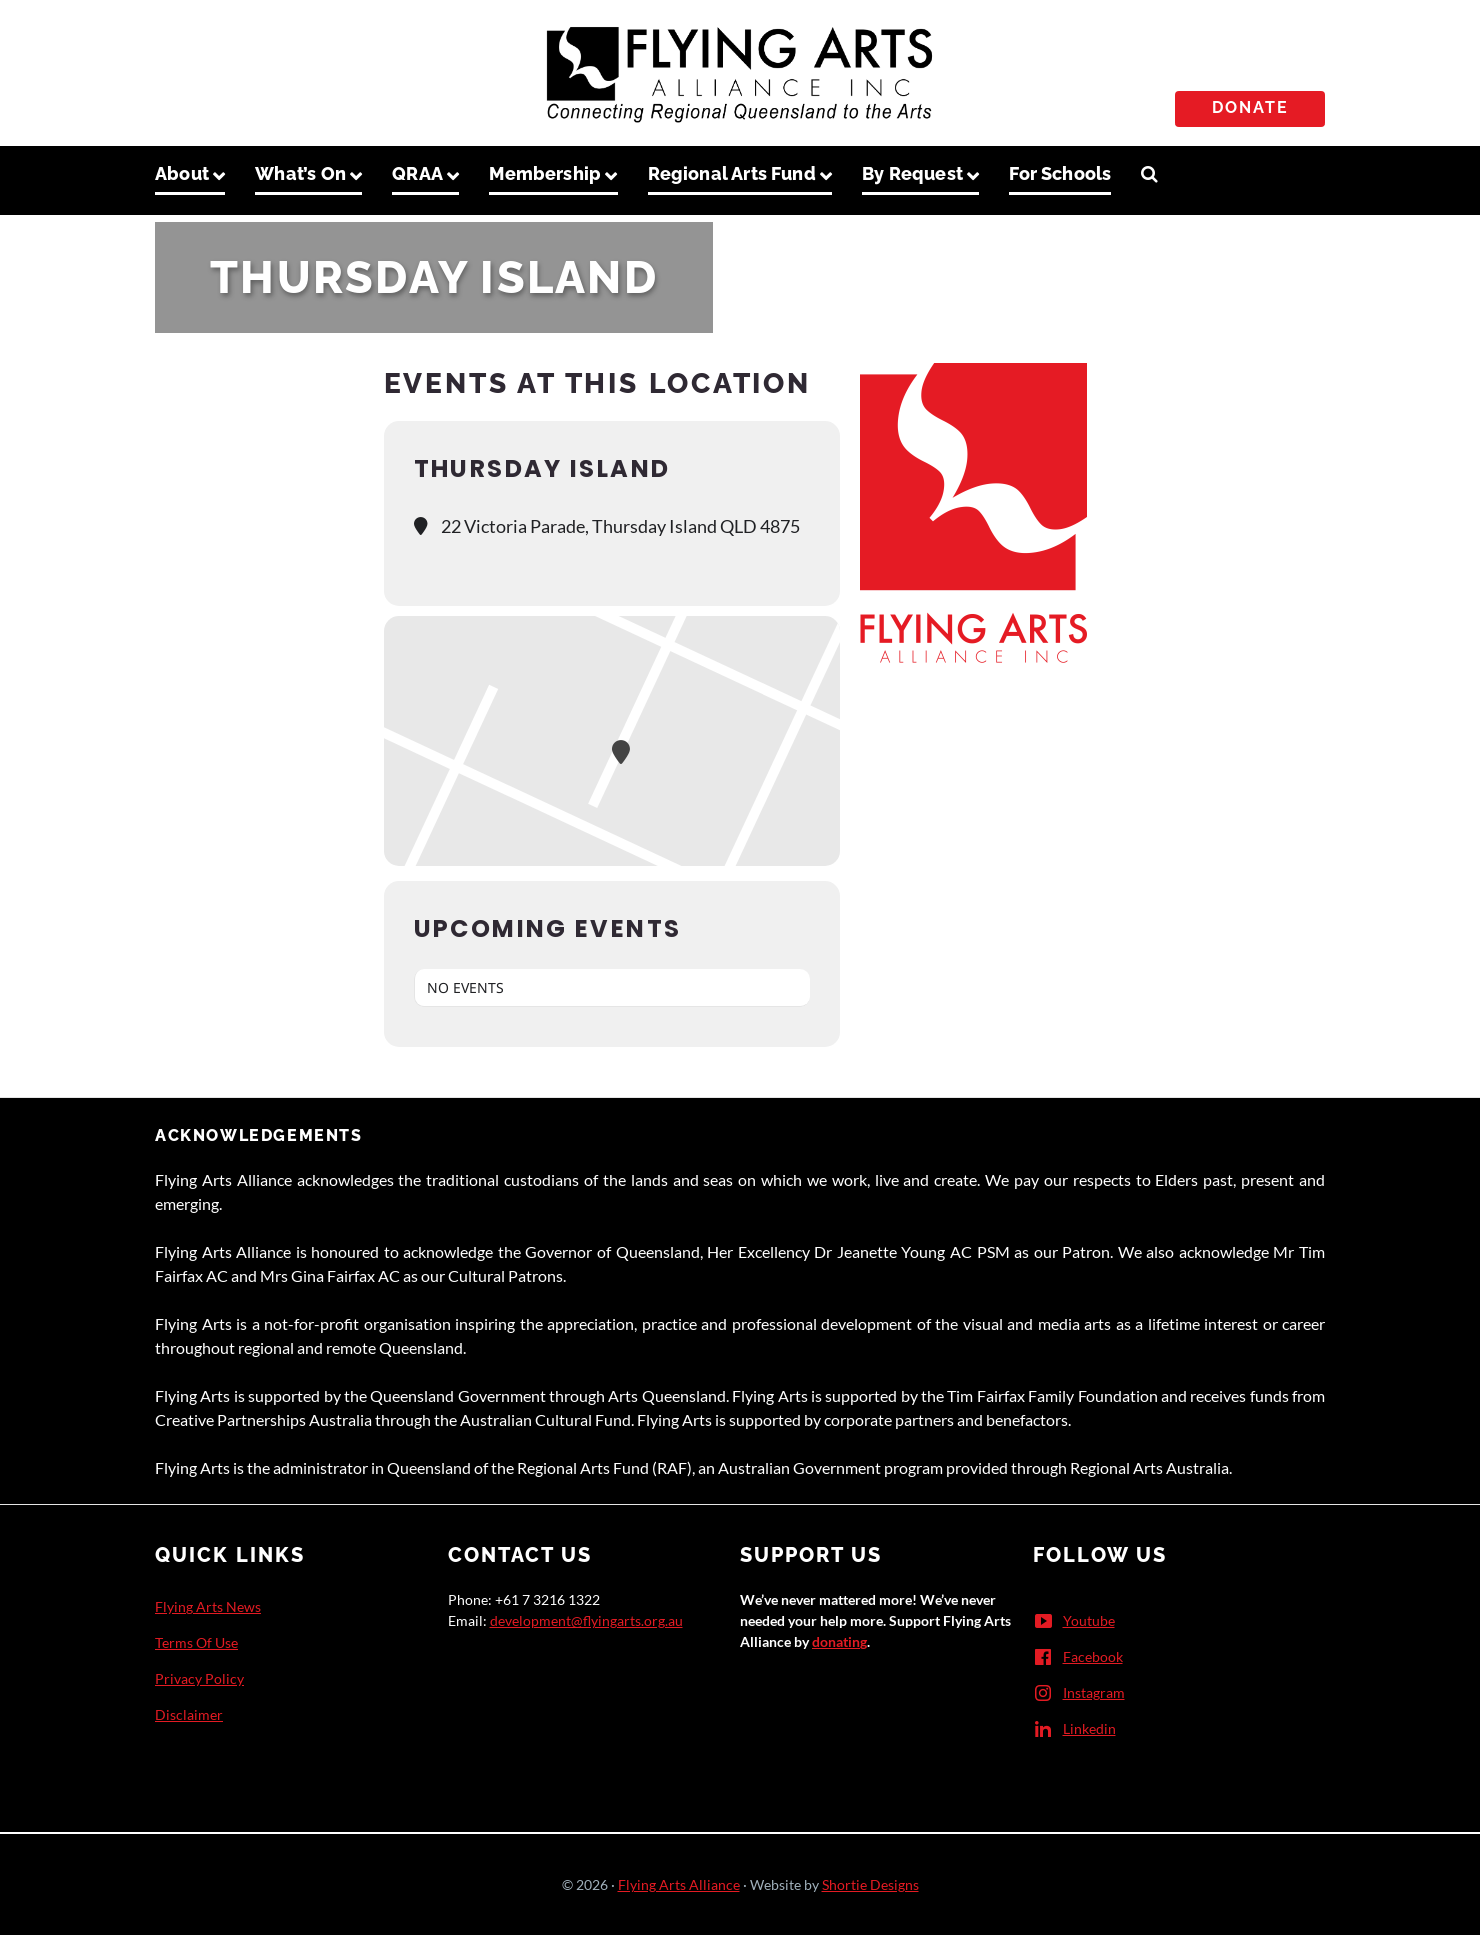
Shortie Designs (870, 1884)
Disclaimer (189, 1714)
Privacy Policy (199, 1678)
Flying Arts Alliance (679, 1884)
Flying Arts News (208, 1606)
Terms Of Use (196, 1642)
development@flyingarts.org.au (586, 1620)
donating (839, 1641)
